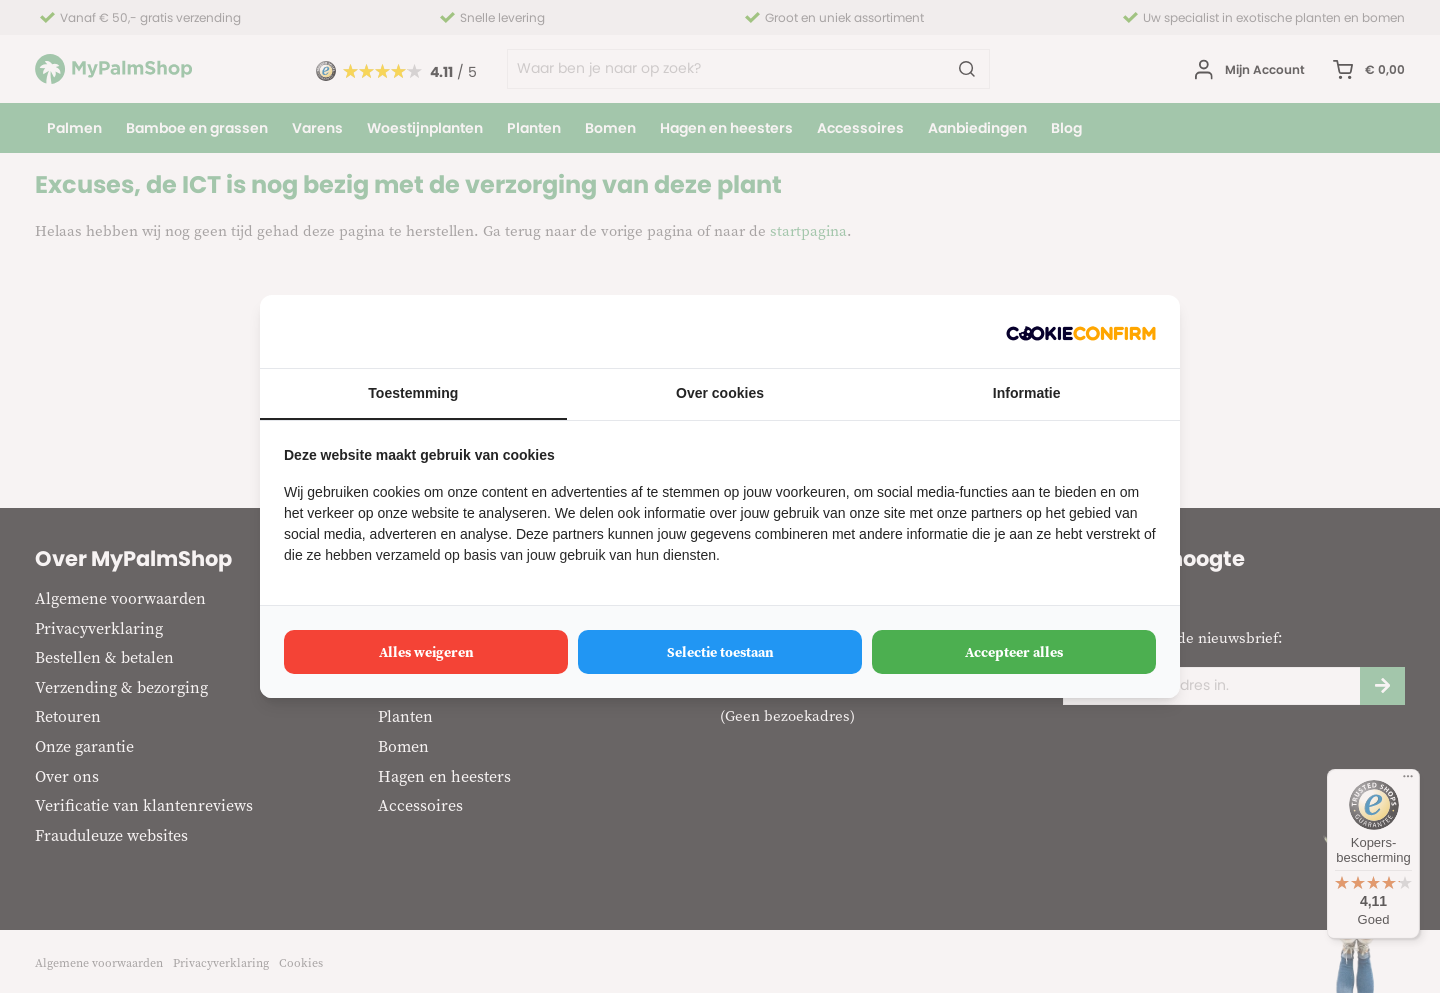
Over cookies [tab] (720, 393)
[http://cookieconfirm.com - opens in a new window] (1081, 331)
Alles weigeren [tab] (426, 652)
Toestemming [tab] (413, 393)
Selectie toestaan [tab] (720, 652)
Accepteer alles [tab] (1014, 652)
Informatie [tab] (1027, 393)
